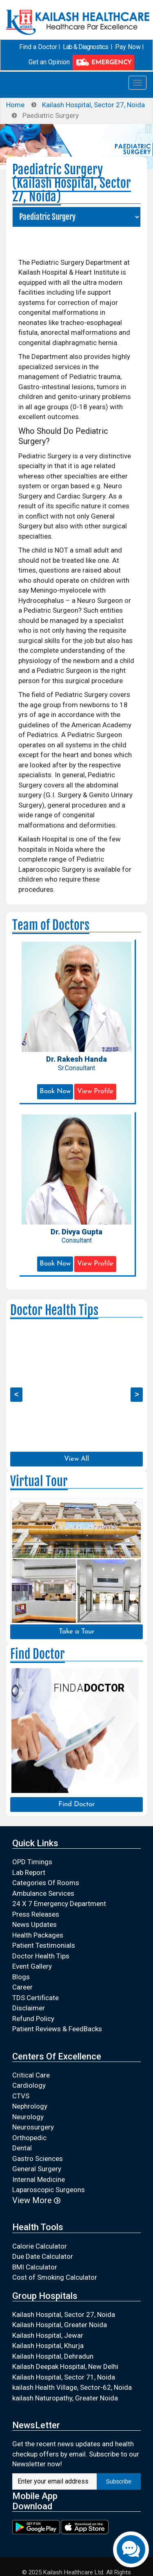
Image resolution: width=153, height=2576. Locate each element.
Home (15, 105)
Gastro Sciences (37, 2158)
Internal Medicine (38, 2179)
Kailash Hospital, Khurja (48, 2345)
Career (22, 1987)
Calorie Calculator (39, 2246)
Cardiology (29, 2085)
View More (36, 2200)
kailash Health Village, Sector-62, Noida (72, 2387)
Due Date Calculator (42, 2256)
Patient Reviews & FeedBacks (57, 2029)
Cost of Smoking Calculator (54, 2277)
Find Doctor (76, 1804)
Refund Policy (33, 2018)
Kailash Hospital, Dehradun (52, 2356)
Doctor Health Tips (40, 1956)
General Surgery (36, 2169)
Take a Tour (76, 1631)
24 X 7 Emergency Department (59, 1903)
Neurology (28, 2117)
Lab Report (28, 1872)
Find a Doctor (38, 47)
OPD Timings (32, 1862)
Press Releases (35, 1914)
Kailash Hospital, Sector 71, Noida (63, 2377)
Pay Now (128, 47)
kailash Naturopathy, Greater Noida (65, 2398)
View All (76, 1458)
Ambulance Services (43, 1893)
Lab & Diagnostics (85, 47)
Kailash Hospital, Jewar (47, 2335)
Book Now (55, 1091)
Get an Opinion (49, 62)
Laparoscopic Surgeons (48, 2190)
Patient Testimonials (43, 1945)
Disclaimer (28, 2008)
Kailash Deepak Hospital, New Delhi (65, 2366)
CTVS (20, 2096)
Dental (22, 2148)
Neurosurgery (33, 2127)
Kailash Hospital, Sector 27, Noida (93, 105)
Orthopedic (29, 2138)
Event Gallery (32, 1966)
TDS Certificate (35, 1998)
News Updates (34, 1924)
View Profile (95, 1091)
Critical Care (31, 2075)
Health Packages (37, 1935)
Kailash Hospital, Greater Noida (59, 2325)
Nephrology (29, 2106)
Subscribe (118, 2481)
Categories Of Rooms (45, 1883)
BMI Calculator (34, 2267)
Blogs (21, 1977)
